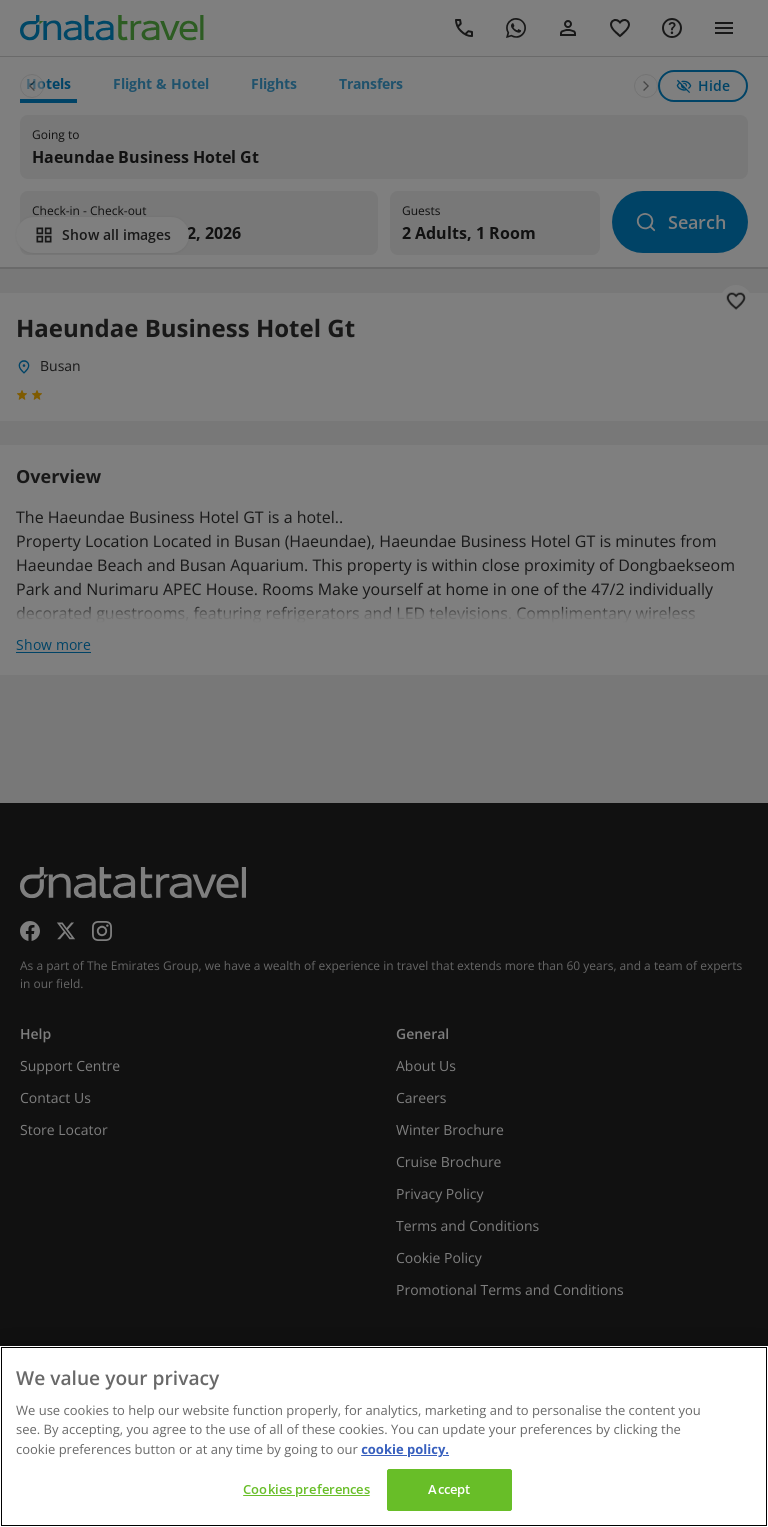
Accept (449, 1489)
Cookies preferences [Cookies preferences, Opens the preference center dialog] (306, 1489)
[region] (384, 1436)
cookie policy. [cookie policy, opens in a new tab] (405, 1449)
